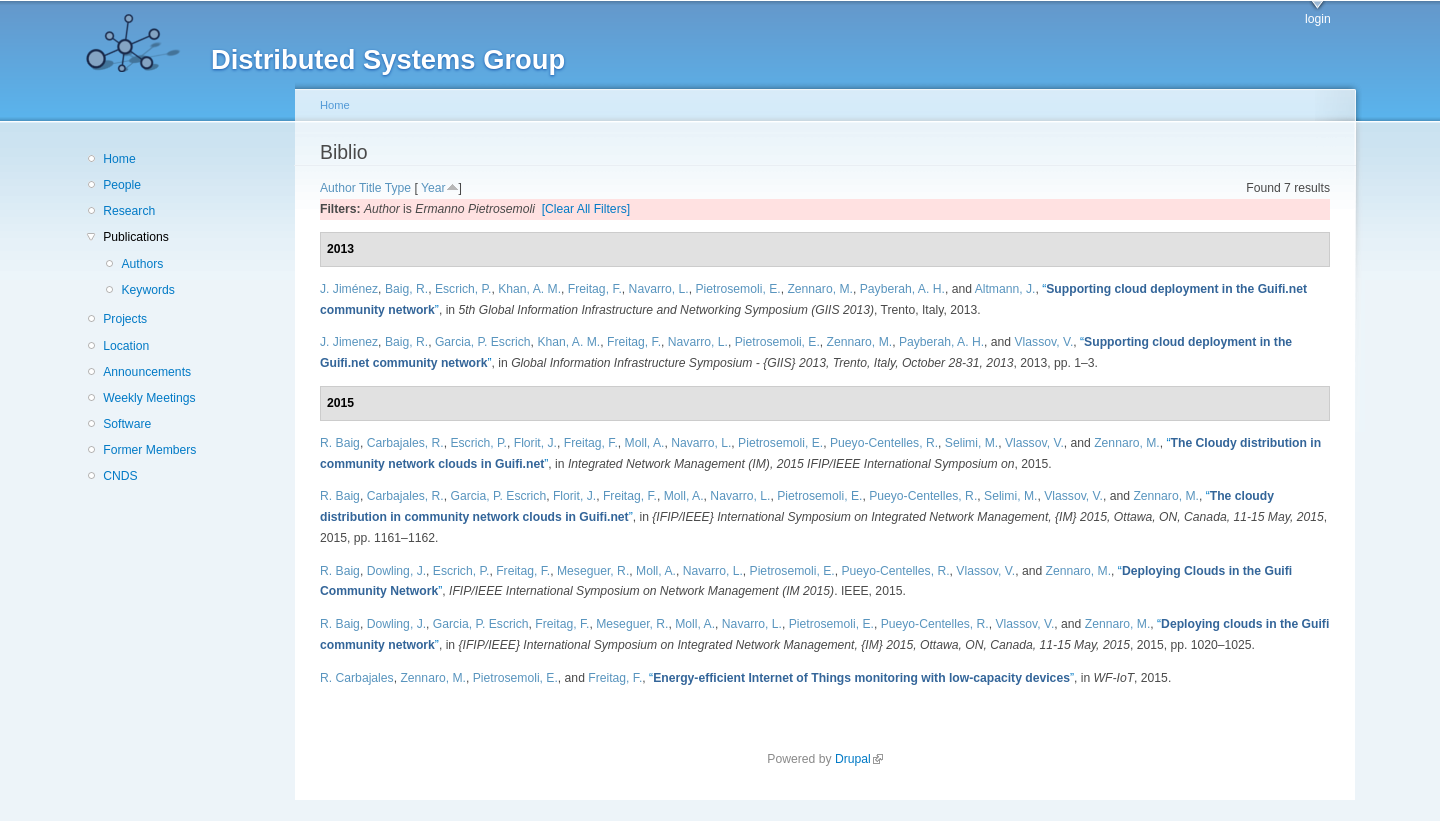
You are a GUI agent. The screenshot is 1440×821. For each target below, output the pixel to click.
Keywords (147, 290)
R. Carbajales (357, 678)
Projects (125, 319)
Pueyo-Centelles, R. (884, 443)
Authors (142, 264)
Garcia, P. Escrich (483, 342)
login (1318, 19)
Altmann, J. (1005, 289)
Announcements (147, 372)
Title (370, 188)
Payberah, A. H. (902, 289)
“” (861, 678)
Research (129, 211)
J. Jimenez (349, 342)
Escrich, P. (463, 289)
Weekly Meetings (149, 398)
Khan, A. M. (529, 289)
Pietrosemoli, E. (738, 289)
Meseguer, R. (593, 571)
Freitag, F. (595, 289)
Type (398, 188)
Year (433, 188)
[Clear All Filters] (586, 209)
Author (338, 188)
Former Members (149, 450)
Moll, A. (645, 443)
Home (119, 159)
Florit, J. (535, 443)
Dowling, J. (396, 571)
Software (127, 424)
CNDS (120, 476)
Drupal (859, 759)
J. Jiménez (349, 289)
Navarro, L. (659, 289)
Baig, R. (406, 289)
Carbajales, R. (405, 443)
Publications (136, 237)
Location (126, 346)
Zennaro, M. (820, 289)
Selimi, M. (971, 443)
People (122, 185)
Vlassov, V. (1043, 342)
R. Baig (340, 443)
